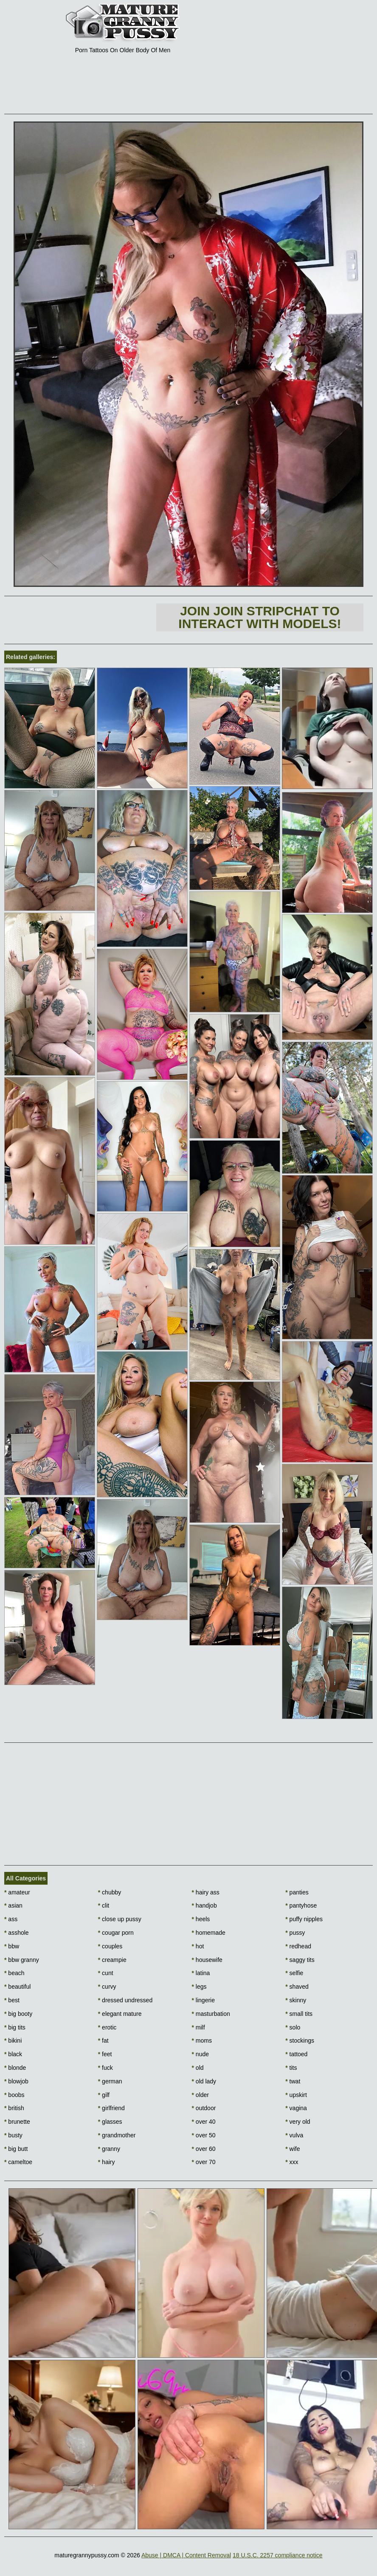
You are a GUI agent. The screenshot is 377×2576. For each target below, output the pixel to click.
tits (291, 2067)
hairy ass (205, 1892)
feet (105, 2054)
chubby (109, 1892)
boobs (14, 2094)
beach (14, 1973)
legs (199, 1986)
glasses (110, 2121)
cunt (105, 1973)
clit (103, 1905)
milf (198, 2027)
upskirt (296, 2094)
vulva (294, 2135)
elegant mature (120, 2013)
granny (109, 2148)
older (200, 2094)
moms (202, 2040)
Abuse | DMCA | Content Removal (186, 2555)
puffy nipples (304, 1919)
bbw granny (21, 1959)
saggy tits (299, 1959)
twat (292, 2081)
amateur (17, 1892)
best (12, 2000)
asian (13, 1905)
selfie (294, 1973)
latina (201, 1973)
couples (110, 1946)
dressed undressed (125, 2000)
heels (201, 1919)
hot (198, 1946)
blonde (15, 2067)
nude (200, 2054)
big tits (14, 2027)
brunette (17, 2121)
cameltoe (18, 2162)
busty (13, 2135)
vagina (296, 2108)
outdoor (204, 2108)
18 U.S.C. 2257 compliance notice (278, 2555)
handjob (204, 1905)
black (13, 2054)
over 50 (204, 2135)
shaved (297, 1986)
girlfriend (111, 2108)
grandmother (117, 2135)
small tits (298, 2013)
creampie (112, 1959)
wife (292, 2148)
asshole (16, 1932)
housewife (207, 1959)
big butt (16, 2148)
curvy (107, 1986)
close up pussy (119, 1919)
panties (297, 1892)
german (110, 2081)
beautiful (17, 1986)
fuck (105, 2067)
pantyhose (301, 1905)
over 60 (204, 2148)
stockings (299, 2040)
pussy (295, 1932)
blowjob (16, 2081)
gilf (104, 2094)
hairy (106, 2162)
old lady (204, 2081)
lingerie (203, 2000)
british (14, 2108)
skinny (295, 2000)
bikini (13, 2040)
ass (10, 1919)
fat (103, 2040)
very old (297, 2121)
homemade (208, 1932)
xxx (291, 2162)
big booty (18, 2013)
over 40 (204, 2121)
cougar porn (116, 1932)
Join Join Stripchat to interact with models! (259, 617)
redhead (298, 1946)
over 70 (204, 2162)
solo (292, 2027)
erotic (107, 2027)
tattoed (296, 2054)
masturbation (211, 2013)
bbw (11, 1946)
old (198, 2067)
